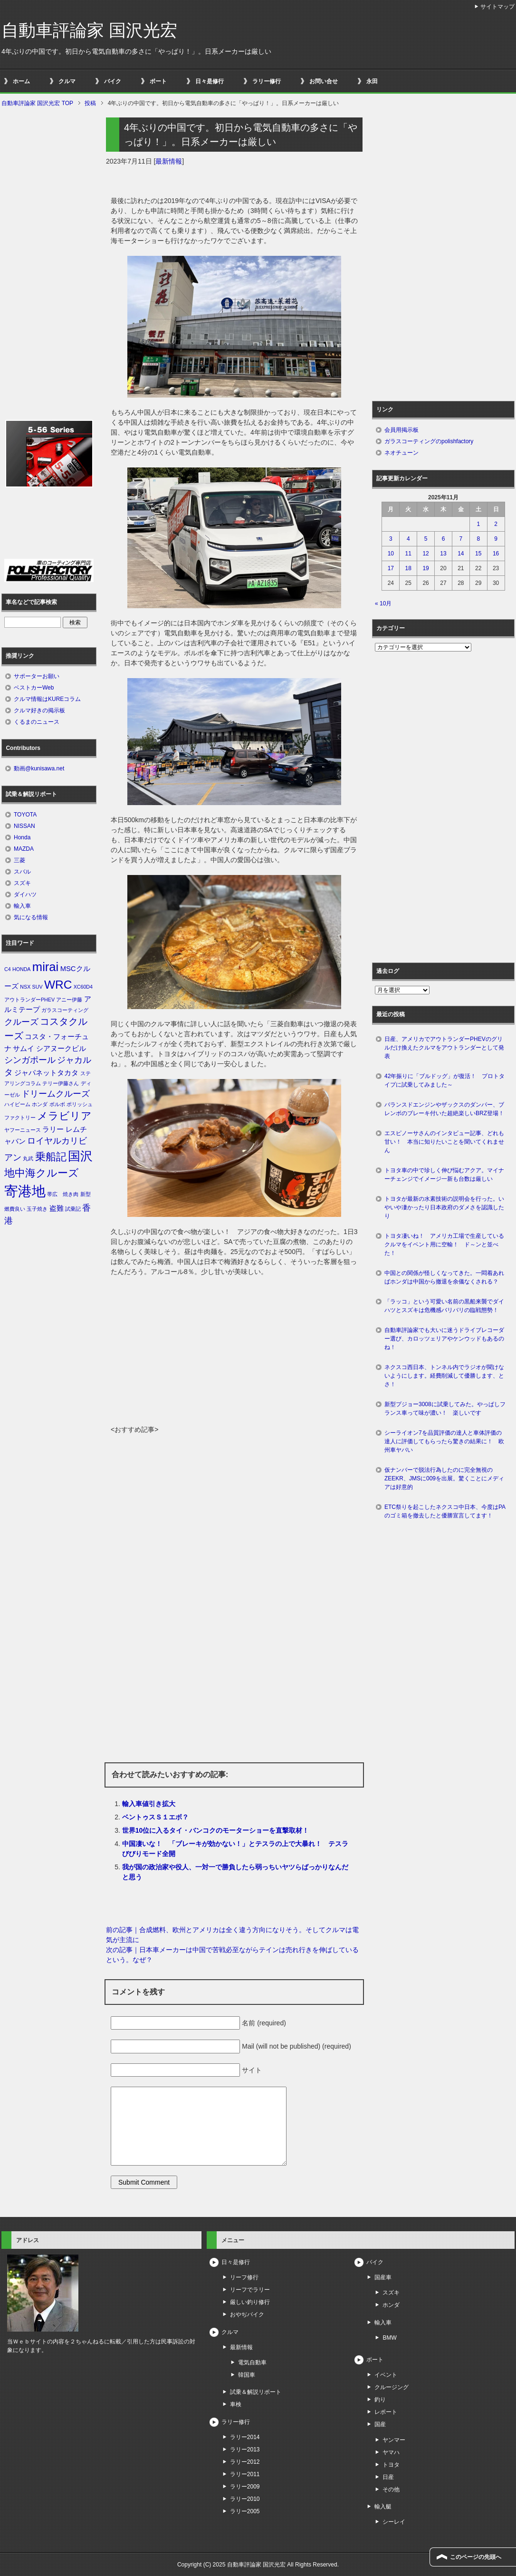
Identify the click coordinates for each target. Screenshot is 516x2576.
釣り (380, 2399)
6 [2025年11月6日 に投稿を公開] (443, 538)
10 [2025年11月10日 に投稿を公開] (391, 553)
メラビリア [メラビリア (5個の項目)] (64, 1116)
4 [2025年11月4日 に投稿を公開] (408, 538)
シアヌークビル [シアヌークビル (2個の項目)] (61, 1048)
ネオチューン (401, 452)
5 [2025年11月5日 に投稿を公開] (426, 538)
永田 (372, 81)
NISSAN (24, 826)
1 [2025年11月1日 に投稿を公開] (478, 524)
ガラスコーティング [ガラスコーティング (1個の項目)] (64, 1010)
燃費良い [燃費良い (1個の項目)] (14, 1209)
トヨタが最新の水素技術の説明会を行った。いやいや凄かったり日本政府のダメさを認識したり (444, 1207)
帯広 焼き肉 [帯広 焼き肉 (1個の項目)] (62, 1194)
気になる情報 (31, 917)
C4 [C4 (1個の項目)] (7, 969)
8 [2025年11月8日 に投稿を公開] (478, 538)
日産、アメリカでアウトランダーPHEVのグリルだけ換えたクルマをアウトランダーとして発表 (444, 1048)
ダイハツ (25, 894)
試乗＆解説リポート (255, 2392)
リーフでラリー (250, 2289)
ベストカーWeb (34, 687)
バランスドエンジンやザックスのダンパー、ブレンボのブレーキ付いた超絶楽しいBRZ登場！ (444, 1109)
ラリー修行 (266, 81)
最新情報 (168, 161)
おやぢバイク (247, 2314)
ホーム (21, 81)
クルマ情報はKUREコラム (47, 699)
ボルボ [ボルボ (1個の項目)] (57, 1104)
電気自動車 (252, 2362)
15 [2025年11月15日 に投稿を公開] (478, 553)
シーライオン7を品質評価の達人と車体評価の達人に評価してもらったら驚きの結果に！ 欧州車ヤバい (444, 1441)
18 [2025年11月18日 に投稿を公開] (408, 568)
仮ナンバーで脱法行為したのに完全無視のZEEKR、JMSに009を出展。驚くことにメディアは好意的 (444, 1478)
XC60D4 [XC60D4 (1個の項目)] (83, 987)
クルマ (67, 81)
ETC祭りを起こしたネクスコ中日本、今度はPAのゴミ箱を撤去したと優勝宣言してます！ (445, 1511)
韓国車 (246, 2375)
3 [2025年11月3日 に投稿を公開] (390, 538)
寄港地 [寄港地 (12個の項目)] (25, 1191)
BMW (389, 2337)
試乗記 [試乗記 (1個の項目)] (73, 1209)
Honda (22, 837)
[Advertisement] (234, 1353)
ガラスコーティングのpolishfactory (428, 441)
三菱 (19, 860)
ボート (158, 81)
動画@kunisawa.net (39, 768)
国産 (380, 2424)
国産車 (383, 2277)
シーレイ (393, 2521)
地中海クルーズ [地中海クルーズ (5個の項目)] (41, 1173)
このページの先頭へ (475, 2557)
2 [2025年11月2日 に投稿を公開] (495, 524)
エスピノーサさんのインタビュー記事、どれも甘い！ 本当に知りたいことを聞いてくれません (444, 1142)
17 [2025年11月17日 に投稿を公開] (391, 568)
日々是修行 (209, 81)
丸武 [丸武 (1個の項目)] (28, 1158)
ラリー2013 (245, 2449)
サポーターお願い (36, 676)
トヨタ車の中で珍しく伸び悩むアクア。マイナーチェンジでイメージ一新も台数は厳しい (444, 1174)
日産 (388, 2477)
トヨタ (391, 2464)
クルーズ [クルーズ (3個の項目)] (21, 1022)
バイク (112, 81)
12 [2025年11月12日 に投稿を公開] (425, 553)
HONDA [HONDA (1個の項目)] (21, 969)
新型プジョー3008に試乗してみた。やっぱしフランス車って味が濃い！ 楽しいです (445, 1408)
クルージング (391, 2387)
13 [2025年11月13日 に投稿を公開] (443, 553)
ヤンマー (393, 2440)
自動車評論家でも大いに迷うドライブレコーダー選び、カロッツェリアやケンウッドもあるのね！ (444, 1339)
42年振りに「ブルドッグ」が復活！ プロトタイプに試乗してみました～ (444, 1080)
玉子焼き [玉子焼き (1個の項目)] (37, 1209)
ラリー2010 (245, 2499)
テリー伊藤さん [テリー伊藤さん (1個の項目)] (60, 1083)
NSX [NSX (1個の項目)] (25, 987)
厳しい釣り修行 (250, 2302)
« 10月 (383, 603)
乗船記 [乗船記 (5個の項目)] (51, 1157)
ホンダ (391, 2305)
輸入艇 (383, 2506)
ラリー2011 (245, 2474)
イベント (385, 2375)
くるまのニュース (36, 722)
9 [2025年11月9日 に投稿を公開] (495, 538)
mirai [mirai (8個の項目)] (45, 966)
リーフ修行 (244, 2277)
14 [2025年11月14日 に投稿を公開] (461, 553)
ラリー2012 (245, 2462)
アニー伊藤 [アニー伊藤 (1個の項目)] (69, 999)
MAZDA (24, 849)
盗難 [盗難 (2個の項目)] (56, 1208)
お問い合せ (323, 81)
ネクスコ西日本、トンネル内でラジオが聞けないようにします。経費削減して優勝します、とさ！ (444, 1376)
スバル (22, 871)
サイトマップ (497, 6)
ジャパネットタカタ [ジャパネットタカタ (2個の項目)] (46, 1073)
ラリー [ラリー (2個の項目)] (53, 1129)
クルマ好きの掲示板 (39, 710)
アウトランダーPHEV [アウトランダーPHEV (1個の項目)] (29, 999)
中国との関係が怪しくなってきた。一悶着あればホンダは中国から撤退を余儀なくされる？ (444, 1277)
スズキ (22, 883)
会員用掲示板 (401, 430)
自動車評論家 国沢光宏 (89, 30)
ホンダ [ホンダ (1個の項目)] (40, 1104)
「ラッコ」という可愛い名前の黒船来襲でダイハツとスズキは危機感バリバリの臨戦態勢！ (444, 1305)
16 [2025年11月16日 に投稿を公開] (496, 553)
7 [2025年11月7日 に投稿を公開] (461, 538)
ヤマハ (391, 2452)
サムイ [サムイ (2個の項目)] (23, 1048)
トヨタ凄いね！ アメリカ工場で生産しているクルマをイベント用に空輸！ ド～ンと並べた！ (444, 1244)
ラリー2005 (245, 2511)
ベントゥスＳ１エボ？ (155, 1817)
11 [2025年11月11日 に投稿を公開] (408, 553)
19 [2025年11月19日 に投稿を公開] (425, 568)
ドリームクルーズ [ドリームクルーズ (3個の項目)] (55, 1093)
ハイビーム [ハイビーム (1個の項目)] (17, 1104)
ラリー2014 (245, 2437)
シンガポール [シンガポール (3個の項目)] (30, 1060)
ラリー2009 (245, 2486)
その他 (391, 2489)
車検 (235, 2404)
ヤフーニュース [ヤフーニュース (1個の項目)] (22, 1130)
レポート (385, 2412)
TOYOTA (25, 814)
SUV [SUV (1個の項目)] (37, 987)
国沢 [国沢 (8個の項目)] (80, 1156)
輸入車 (22, 906)
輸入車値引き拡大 (148, 1804)
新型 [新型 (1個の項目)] (85, 1194)
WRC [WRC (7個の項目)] (58, 984)
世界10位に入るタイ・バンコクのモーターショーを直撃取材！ (215, 1830)
